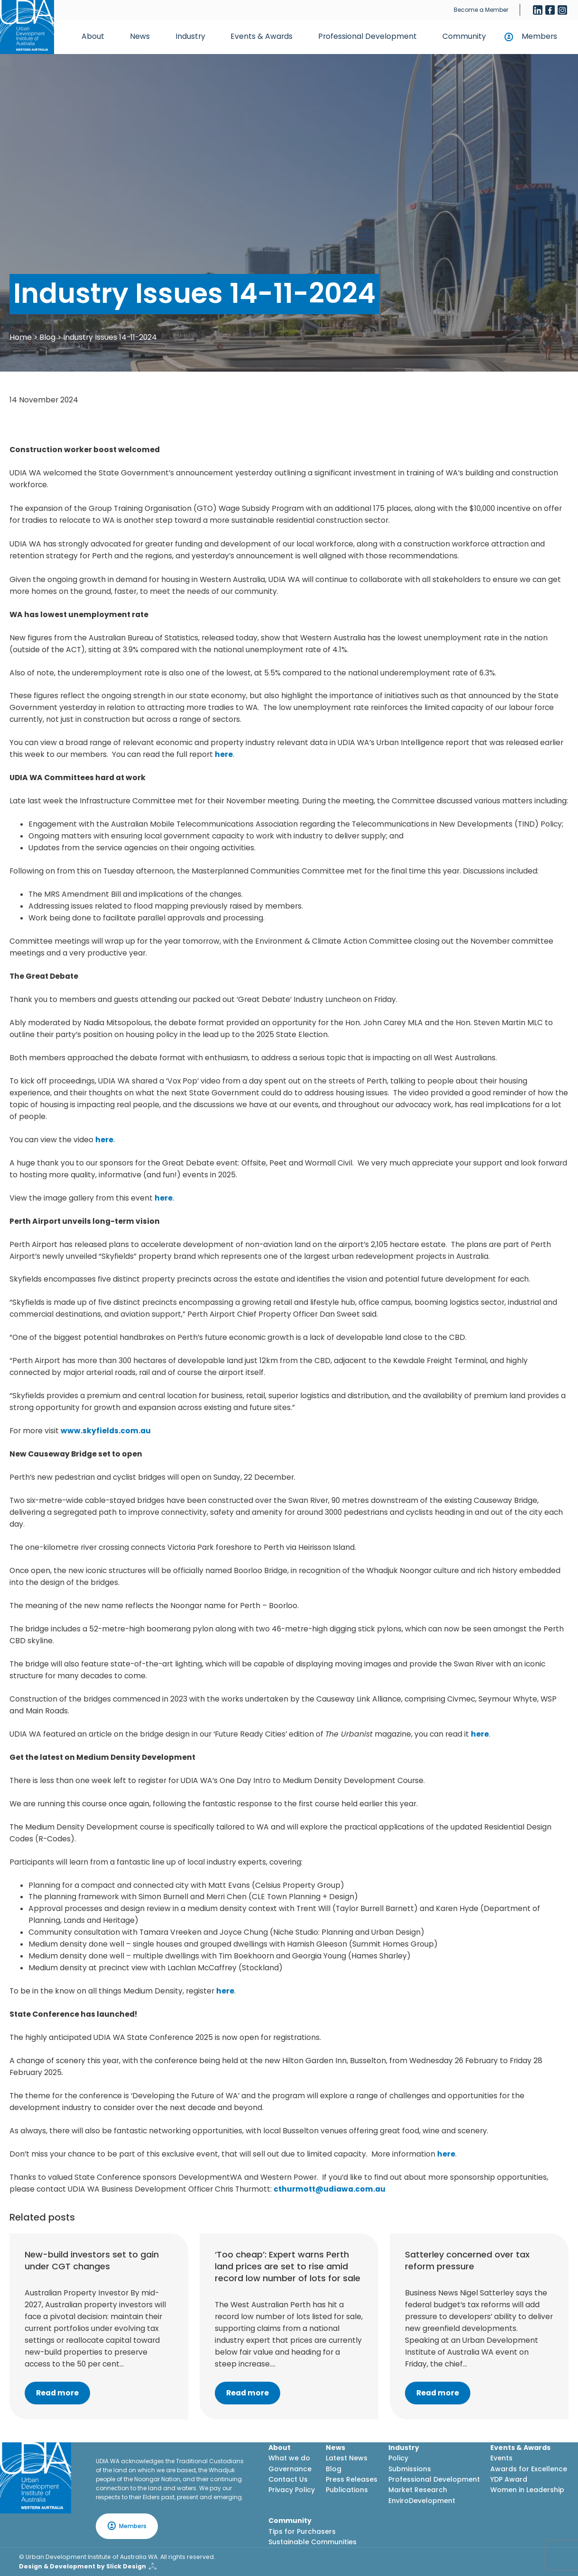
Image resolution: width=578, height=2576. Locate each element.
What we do (289, 2458)
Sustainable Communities (312, 2542)
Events (501, 2458)
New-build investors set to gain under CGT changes (92, 2260)
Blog (47, 337)
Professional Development (367, 36)
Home (20, 337)
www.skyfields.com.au (106, 1431)
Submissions (409, 2469)
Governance (290, 2469)
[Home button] (27, 27)
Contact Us (288, 2479)
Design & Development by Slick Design (82, 2566)
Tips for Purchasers (302, 2531)
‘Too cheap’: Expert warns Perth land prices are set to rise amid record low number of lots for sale (287, 2266)
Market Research (417, 2489)
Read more (57, 2393)
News (140, 36)
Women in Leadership (527, 2489)
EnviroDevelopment (421, 2500)
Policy (398, 2458)
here (224, 754)
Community (464, 36)
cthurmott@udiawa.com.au (329, 2189)
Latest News (346, 2458)
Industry (190, 36)
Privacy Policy (291, 2489)
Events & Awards (261, 36)
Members (539, 36)
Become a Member (481, 10)
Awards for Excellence (528, 2469)
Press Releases (351, 2479)
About (93, 36)
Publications (347, 2489)
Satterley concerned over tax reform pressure (467, 2260)
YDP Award (508, 2479)
